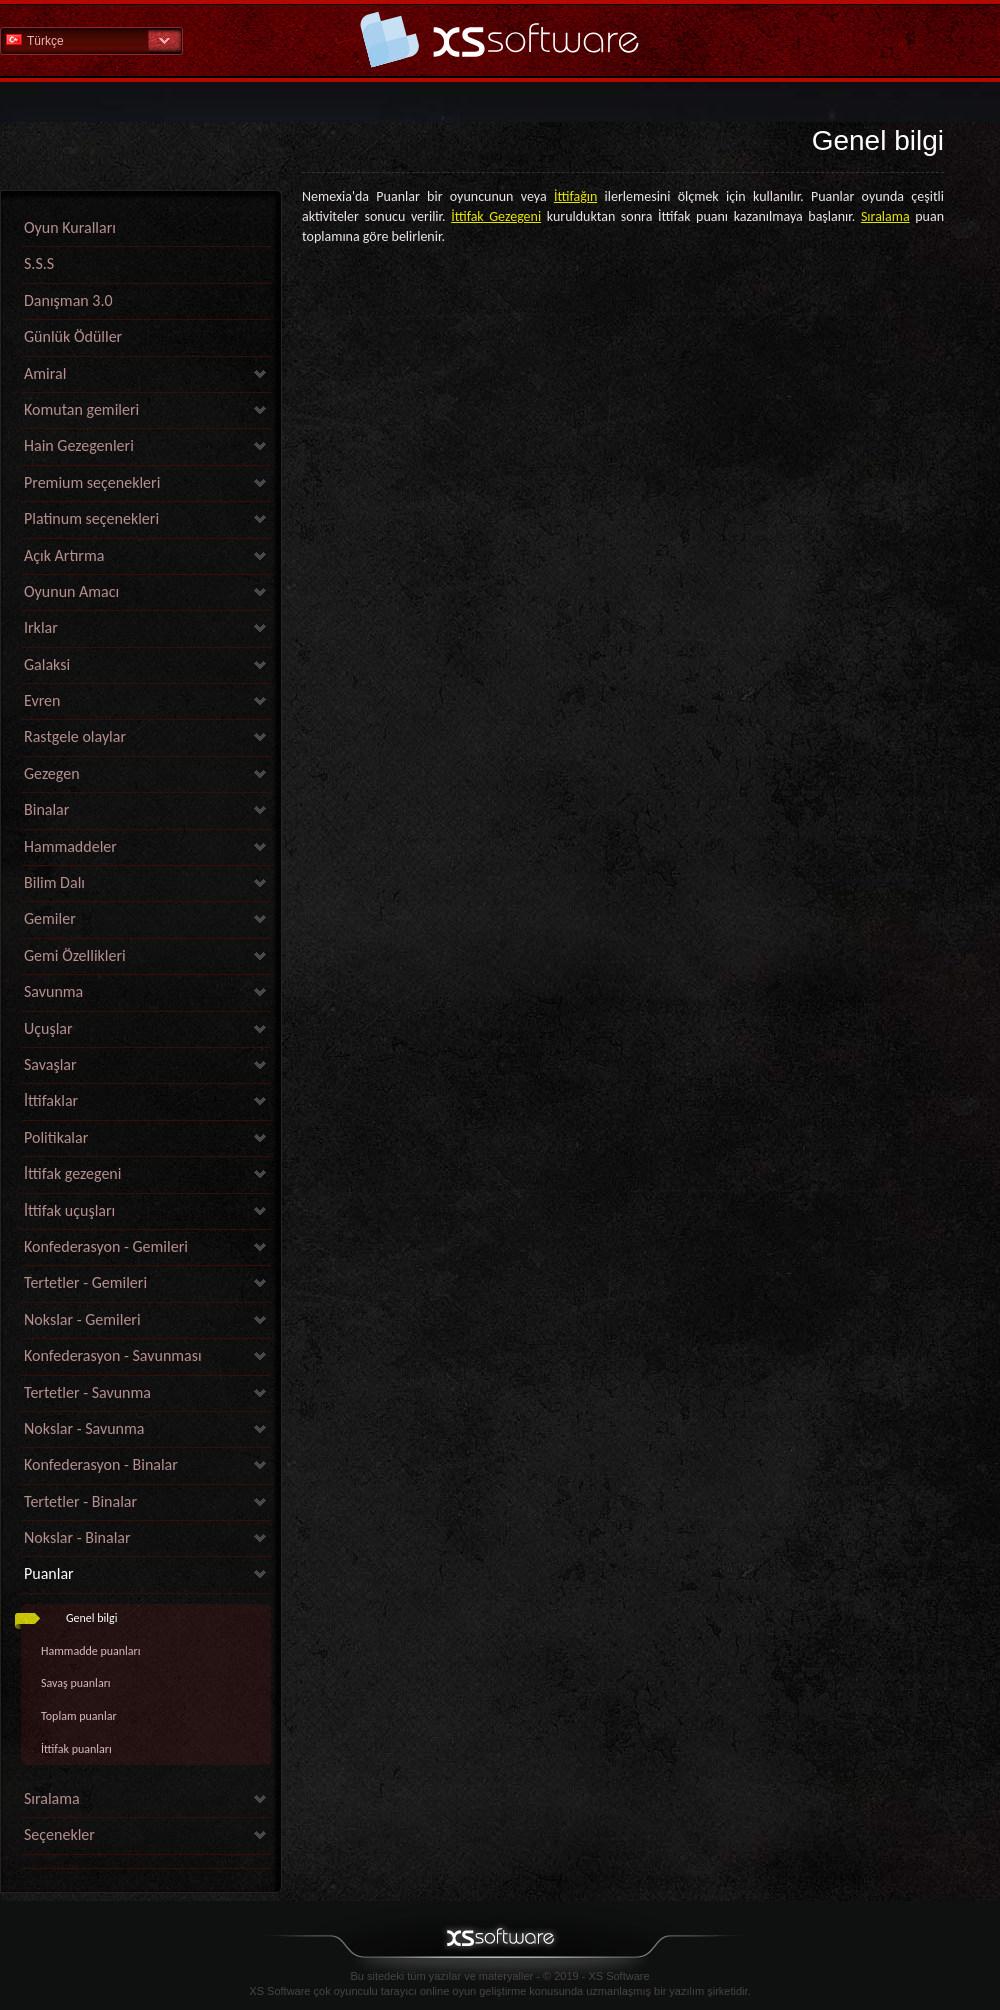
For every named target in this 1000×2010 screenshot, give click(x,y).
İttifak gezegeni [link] (72, 1173)
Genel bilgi (92, 1618)
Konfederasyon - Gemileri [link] (106, 1246)
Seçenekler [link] (59, 1834)
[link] (146, 1863)
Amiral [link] (45, 373)
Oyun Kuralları (70, 227)
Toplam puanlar (79, 1716)
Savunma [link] (53, 991)
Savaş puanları (76, 1683)
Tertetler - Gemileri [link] (85, 1282)
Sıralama (885, 216)
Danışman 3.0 (68, 300)
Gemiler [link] (50, 918)
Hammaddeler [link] (70, 846)
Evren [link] (42, 700)
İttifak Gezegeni (496, 216)
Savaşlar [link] (50, 1064)
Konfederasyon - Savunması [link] (113, 1355)
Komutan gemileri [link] (81, 409)
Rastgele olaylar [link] (75, 736)
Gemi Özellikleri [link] (75, 955)
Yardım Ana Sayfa (500, 39)
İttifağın (575, 196)
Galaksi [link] (47, 664)
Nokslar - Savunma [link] (84, 1428)
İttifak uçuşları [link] (69, 1210)
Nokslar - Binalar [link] (77, 1537)
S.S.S (39, 263)
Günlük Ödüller (73, 336)
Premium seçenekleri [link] (92, 482)
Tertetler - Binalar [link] (80, 1501)
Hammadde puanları (91, 1651)
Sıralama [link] (52, 1798)
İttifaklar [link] (51, 1100)
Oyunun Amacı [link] (71, 591)
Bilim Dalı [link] (54, 882)
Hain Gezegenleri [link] (79, 445)
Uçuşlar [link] (48, 1028)
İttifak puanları (76, 1749)
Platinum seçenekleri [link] (91, 518)
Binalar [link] (46, 809)
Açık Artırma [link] (64, 555)
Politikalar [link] (56, 1137)
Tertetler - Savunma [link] (87, 1392)
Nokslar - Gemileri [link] (82, 1319)
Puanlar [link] (49, 1573)
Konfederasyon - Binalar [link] (101, 1464)
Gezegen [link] (52, 773)
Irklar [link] (41, 627)
